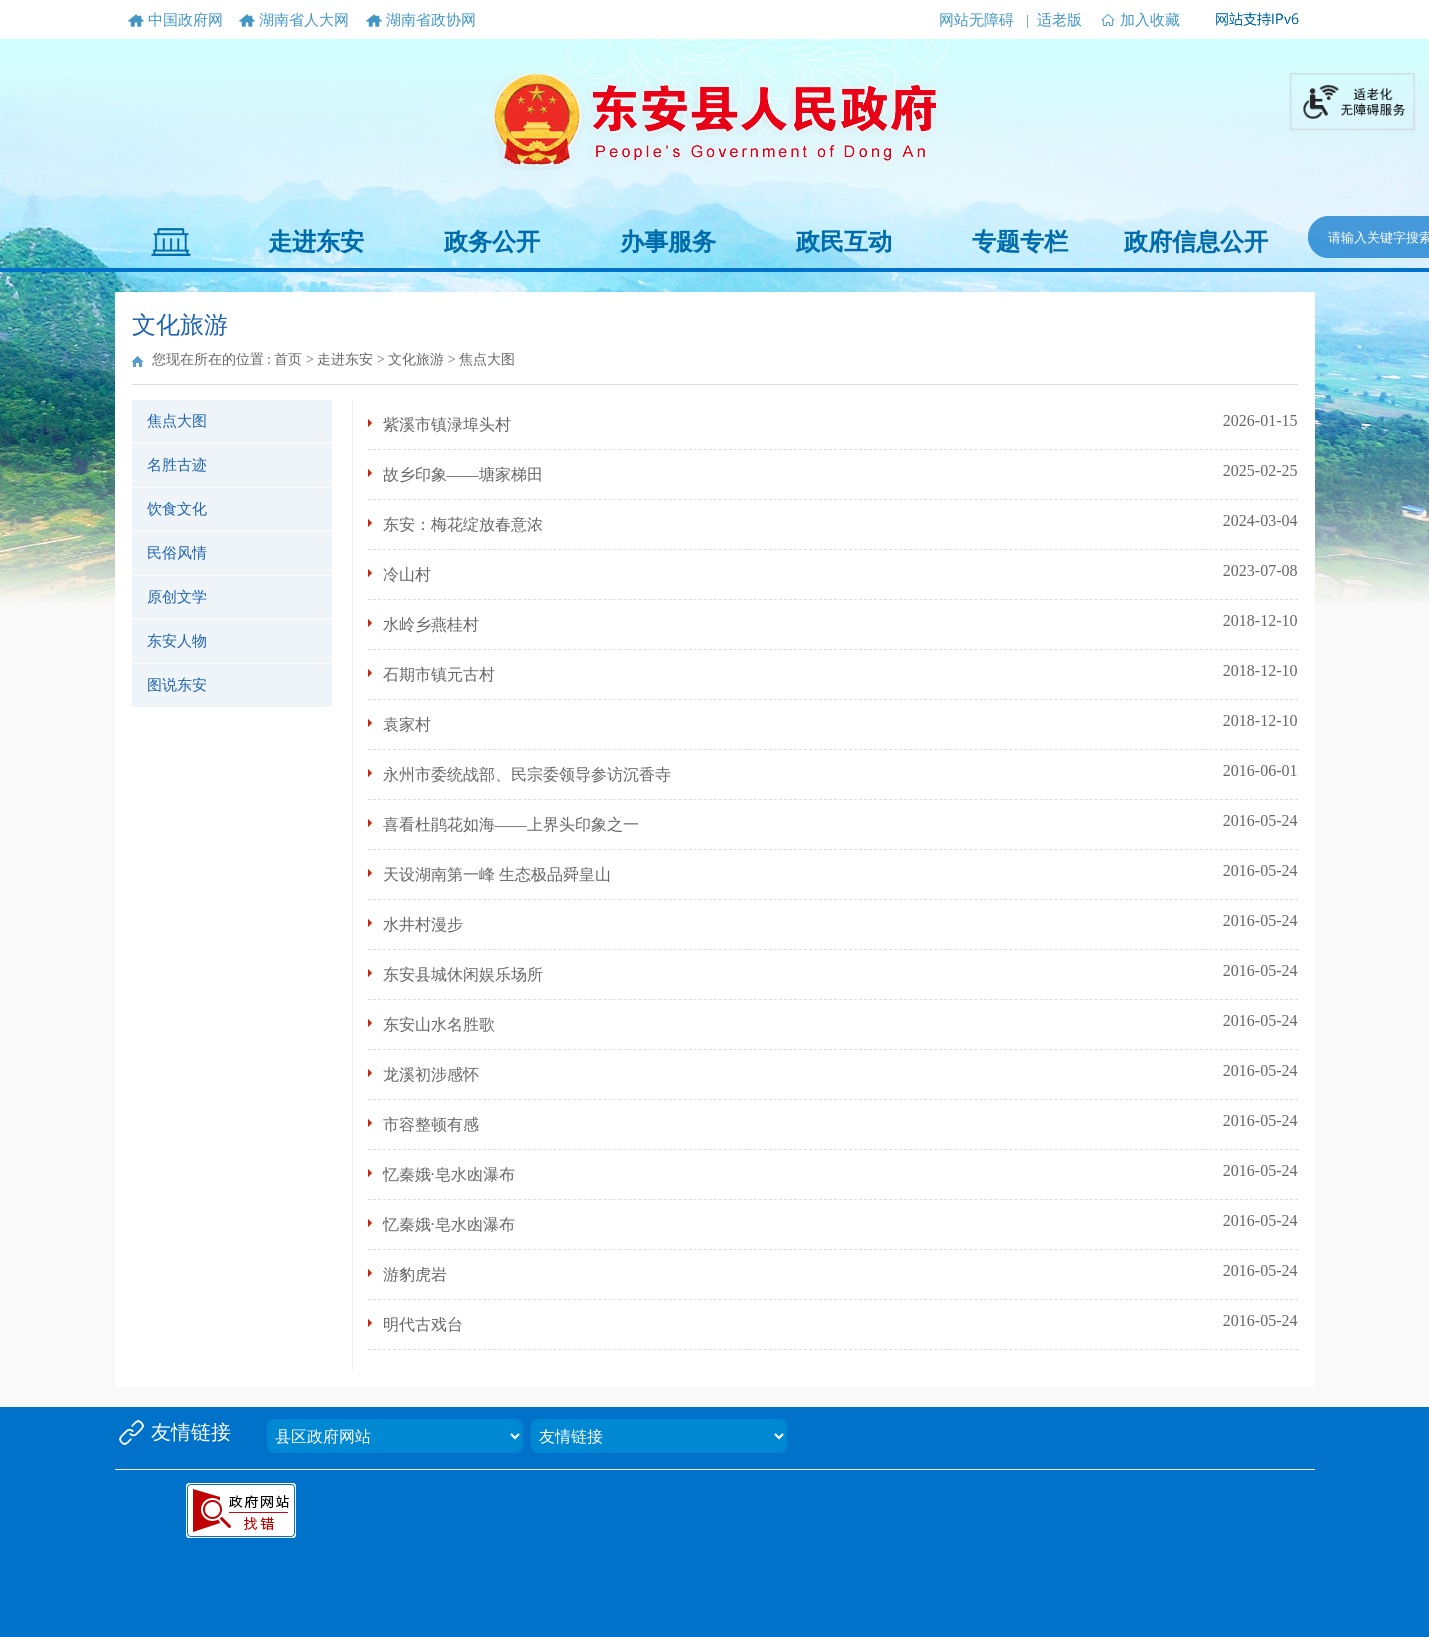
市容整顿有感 (431, 1124)
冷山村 (407, 574)
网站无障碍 (976, 20)
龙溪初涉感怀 (431, 1074)
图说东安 (177, 685)
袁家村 (407, 724)
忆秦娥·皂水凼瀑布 (449, 1174)
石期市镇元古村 (439, 674)
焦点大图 (177, 421)
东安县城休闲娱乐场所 (463, 974)
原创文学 (177, 597)
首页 (288, 359)
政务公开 (492, 242)
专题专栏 (1020, 242)
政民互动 (844, 242)
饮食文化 (177, 509)
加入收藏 (1150, 20)
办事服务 (668, 242)
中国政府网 (185, 20)
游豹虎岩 (415, 1274)
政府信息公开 (1196, 242)
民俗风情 (177, 553)
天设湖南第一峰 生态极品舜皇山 (497, 874)
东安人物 (177, 641)
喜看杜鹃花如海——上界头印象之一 (511, 824)
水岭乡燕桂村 (431, 624)
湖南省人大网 (304, 20)
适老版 (1059, 20)
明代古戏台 (423, 1324)
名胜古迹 (177, 465)
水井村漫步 (423, 924)
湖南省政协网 (431, 20)
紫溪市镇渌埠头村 (447, 424)
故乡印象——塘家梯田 (463, 474)
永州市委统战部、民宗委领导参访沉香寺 (527, 774)
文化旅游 (416, 359)
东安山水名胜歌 (439, 1024)
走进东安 (316, 242)
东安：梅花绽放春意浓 (463, 524)
